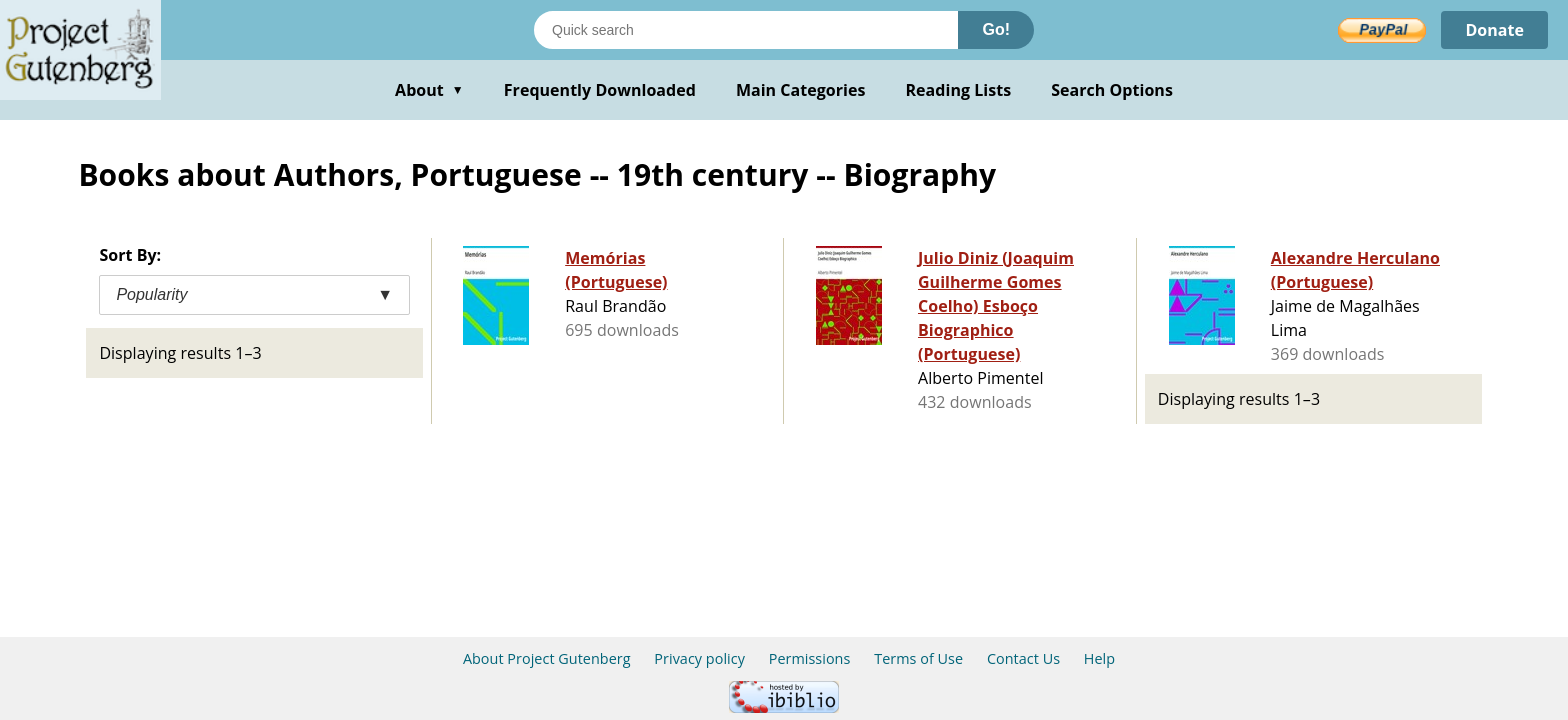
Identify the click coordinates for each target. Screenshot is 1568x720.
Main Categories (801, 90)
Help (1099, 658)
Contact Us (1023, 658)
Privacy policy (699, 658)
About (429, 90)
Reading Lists (959, 90)
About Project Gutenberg (547, 658)
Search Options (1112, 90)
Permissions (810, 658)
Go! (996, 29)
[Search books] (746, 30)
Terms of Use (918, 658)
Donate (1494, 30)
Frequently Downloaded (600, 90)
